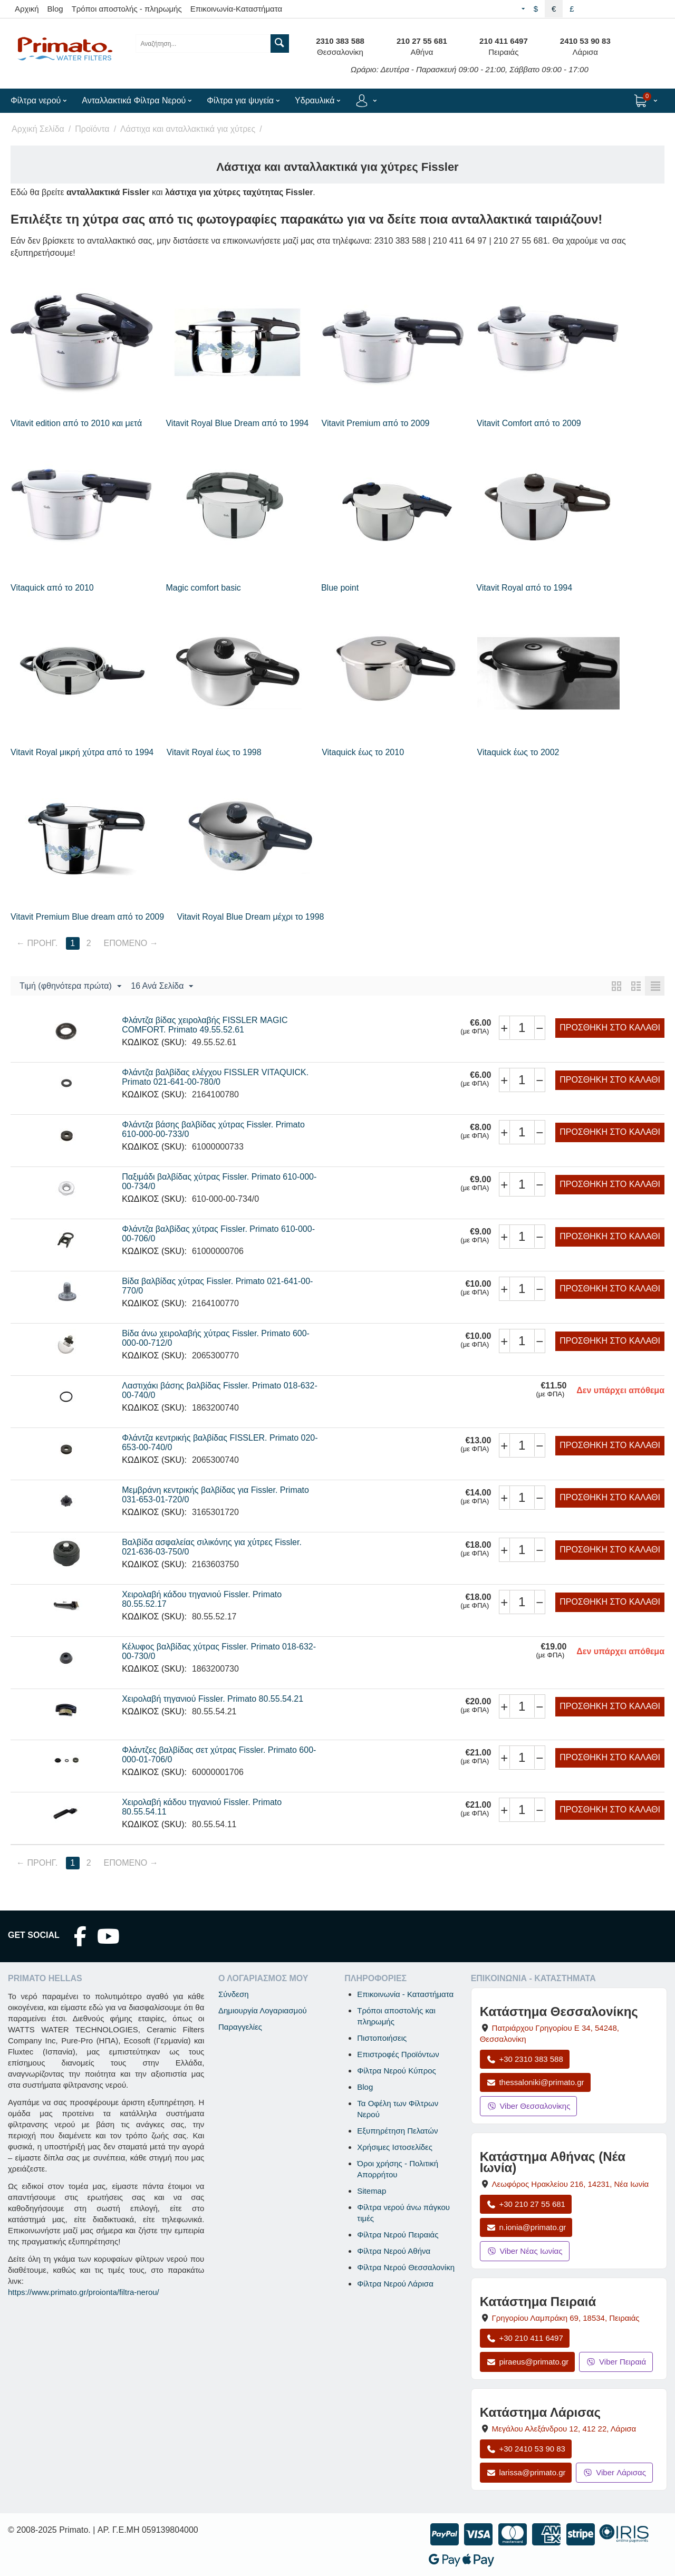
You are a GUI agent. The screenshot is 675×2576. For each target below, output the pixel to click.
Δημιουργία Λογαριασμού (262, 2010)
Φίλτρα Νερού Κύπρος (396, 2070)
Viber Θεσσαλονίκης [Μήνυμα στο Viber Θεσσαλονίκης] (529, 2105)
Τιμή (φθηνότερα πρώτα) (70, 986)
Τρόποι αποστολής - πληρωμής (127, 8)
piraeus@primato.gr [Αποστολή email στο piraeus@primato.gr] (527, 2361)
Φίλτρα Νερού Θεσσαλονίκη (406, 2267)
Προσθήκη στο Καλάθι (610, 1027)
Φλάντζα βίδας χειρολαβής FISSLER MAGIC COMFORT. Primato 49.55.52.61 (204, 1025)
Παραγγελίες (240, 2026)
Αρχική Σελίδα (38, 128)
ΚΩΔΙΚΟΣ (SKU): (154, 1042)
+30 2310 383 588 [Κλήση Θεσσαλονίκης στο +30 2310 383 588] (524, 2058)
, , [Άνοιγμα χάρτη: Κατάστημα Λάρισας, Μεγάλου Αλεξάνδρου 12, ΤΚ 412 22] (564, 2428)
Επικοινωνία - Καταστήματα (405, 1994)
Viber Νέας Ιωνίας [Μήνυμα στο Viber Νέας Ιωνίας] (525, 2250)
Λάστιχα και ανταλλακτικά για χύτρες (187, 128)
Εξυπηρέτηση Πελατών (397, 2130)
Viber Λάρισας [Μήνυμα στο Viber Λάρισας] (614, 2472)
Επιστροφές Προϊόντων (398, 2054)
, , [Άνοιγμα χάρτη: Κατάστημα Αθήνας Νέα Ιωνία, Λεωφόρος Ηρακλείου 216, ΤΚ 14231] (570, 2183)
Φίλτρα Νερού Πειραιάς (397, 2234)
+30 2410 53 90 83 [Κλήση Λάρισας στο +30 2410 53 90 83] (525, 2448)
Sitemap (371, 2190)
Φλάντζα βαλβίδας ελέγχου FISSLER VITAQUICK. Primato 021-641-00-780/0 (215, 1077)
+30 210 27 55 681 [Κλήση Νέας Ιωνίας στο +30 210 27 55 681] (525, 2203)
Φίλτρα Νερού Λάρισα (395, 2283)
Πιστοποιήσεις (382, 2037)
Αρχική (27, 8)
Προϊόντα (92, 128)
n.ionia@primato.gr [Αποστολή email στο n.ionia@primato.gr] (526, 2227)
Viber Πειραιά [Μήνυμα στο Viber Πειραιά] (616, 2361)
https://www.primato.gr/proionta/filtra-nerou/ (83, 2292)
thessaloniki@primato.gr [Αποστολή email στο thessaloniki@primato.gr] (535, 2082)
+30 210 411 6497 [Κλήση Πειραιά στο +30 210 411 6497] (524, 2337)
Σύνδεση (233, 1994)
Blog (55, 8)
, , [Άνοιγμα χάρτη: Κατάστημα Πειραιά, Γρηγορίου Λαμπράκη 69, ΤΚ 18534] (566, 2317)
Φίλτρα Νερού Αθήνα (393, 2250)
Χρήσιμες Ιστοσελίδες (394, 2147)
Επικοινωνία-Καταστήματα (236, 8)
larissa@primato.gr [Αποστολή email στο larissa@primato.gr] (526, 2472)
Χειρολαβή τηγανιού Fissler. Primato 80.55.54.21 (212, 1698)
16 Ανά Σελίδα (162, 986)
